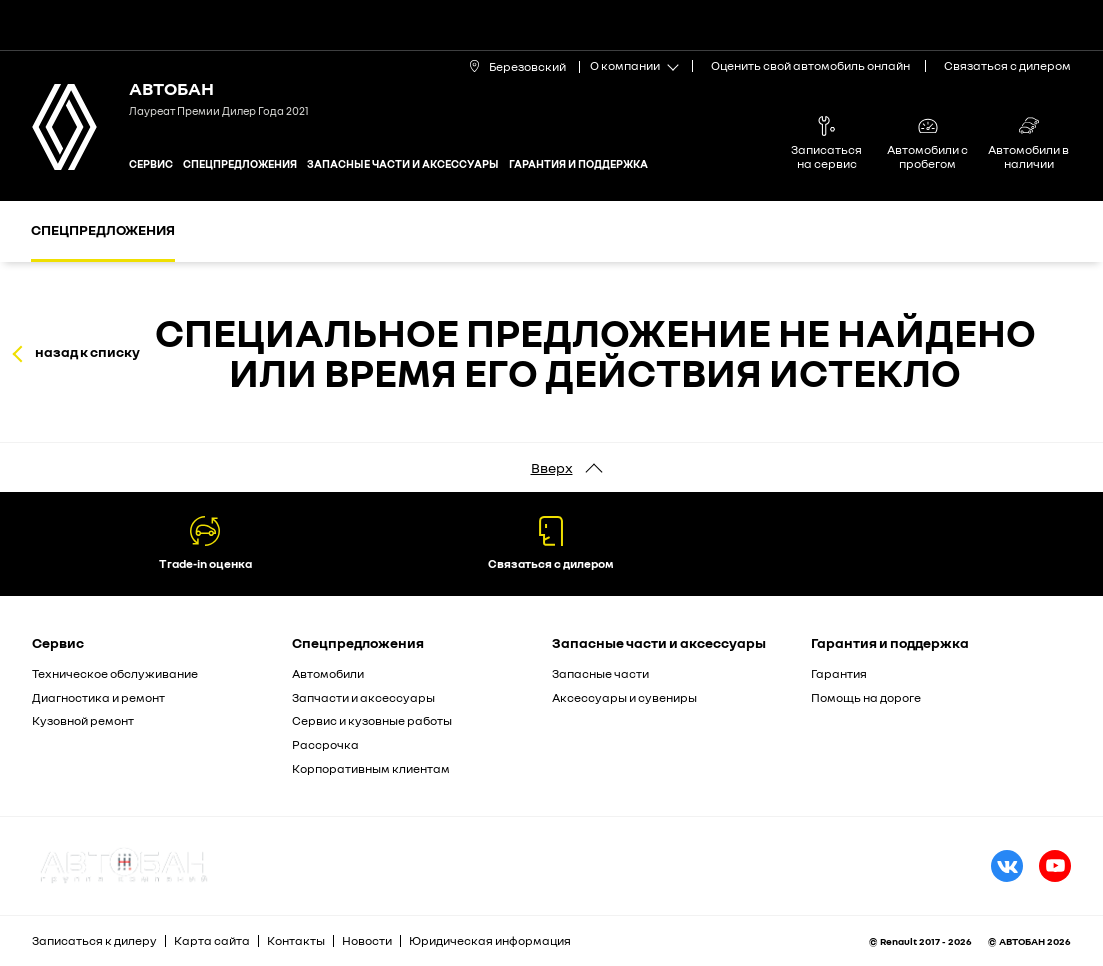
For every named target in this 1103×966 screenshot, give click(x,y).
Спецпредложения (240, 163)
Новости (367, 940)
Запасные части (600, 673)
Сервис (151, 163)
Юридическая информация (490, 940)
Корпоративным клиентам (371, 768)
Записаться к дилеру (94, 940)
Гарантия (839, 673)
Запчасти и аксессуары (363, 697)
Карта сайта (212, 940)
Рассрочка (325, 744)
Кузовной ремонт (83, 720)
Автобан (171, 88)
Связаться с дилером (1007, 65)
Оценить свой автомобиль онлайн (810, 65)
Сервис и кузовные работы (372, 720)
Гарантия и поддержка (578, 163)
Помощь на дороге (866, 697)
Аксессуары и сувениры (624, 697)
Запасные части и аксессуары (403, 163)
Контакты (296, 940)
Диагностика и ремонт (98, 697)
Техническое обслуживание (115, 673)
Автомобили (328, 673)
